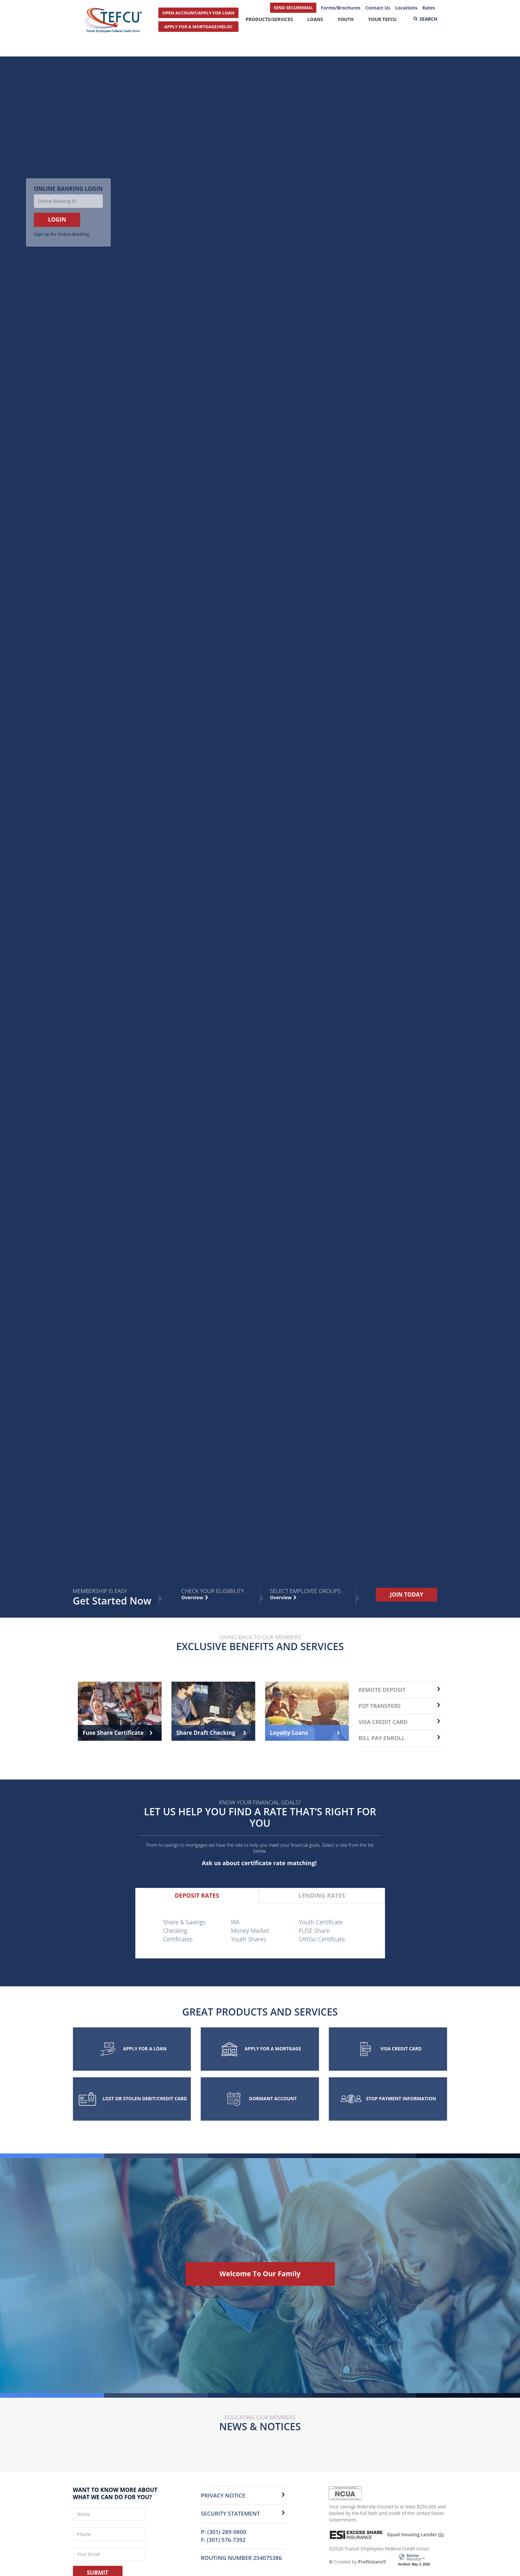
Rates (428, 8)
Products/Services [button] (269, 19)
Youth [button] (345, 19)
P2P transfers (380, 1706)
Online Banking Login (68, 188)
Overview (281, 1597)
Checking (175, 1930)
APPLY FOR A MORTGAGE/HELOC (198, 27)
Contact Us (377, 8)
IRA (235, 1922)
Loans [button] (315, 19)
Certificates (178, 1939)
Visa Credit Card (383, 1722)
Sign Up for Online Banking (61, 234)
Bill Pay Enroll (382, 1738)
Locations (406, 8)
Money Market (250, 1930)
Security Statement (230, 2513)
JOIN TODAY (406, 1594)
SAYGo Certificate (322, 1939)
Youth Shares (248, 1939)
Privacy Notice (223, 2495)
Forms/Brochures (340, 8)
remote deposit (382, 1689)
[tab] (197, 1896)
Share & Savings (184, 1922)
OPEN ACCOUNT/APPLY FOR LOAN (198, 13)
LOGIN (57, 219)
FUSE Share (314, 1930)
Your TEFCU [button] (382, 19)
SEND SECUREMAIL (293, 8)
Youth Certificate (321, 1922)
